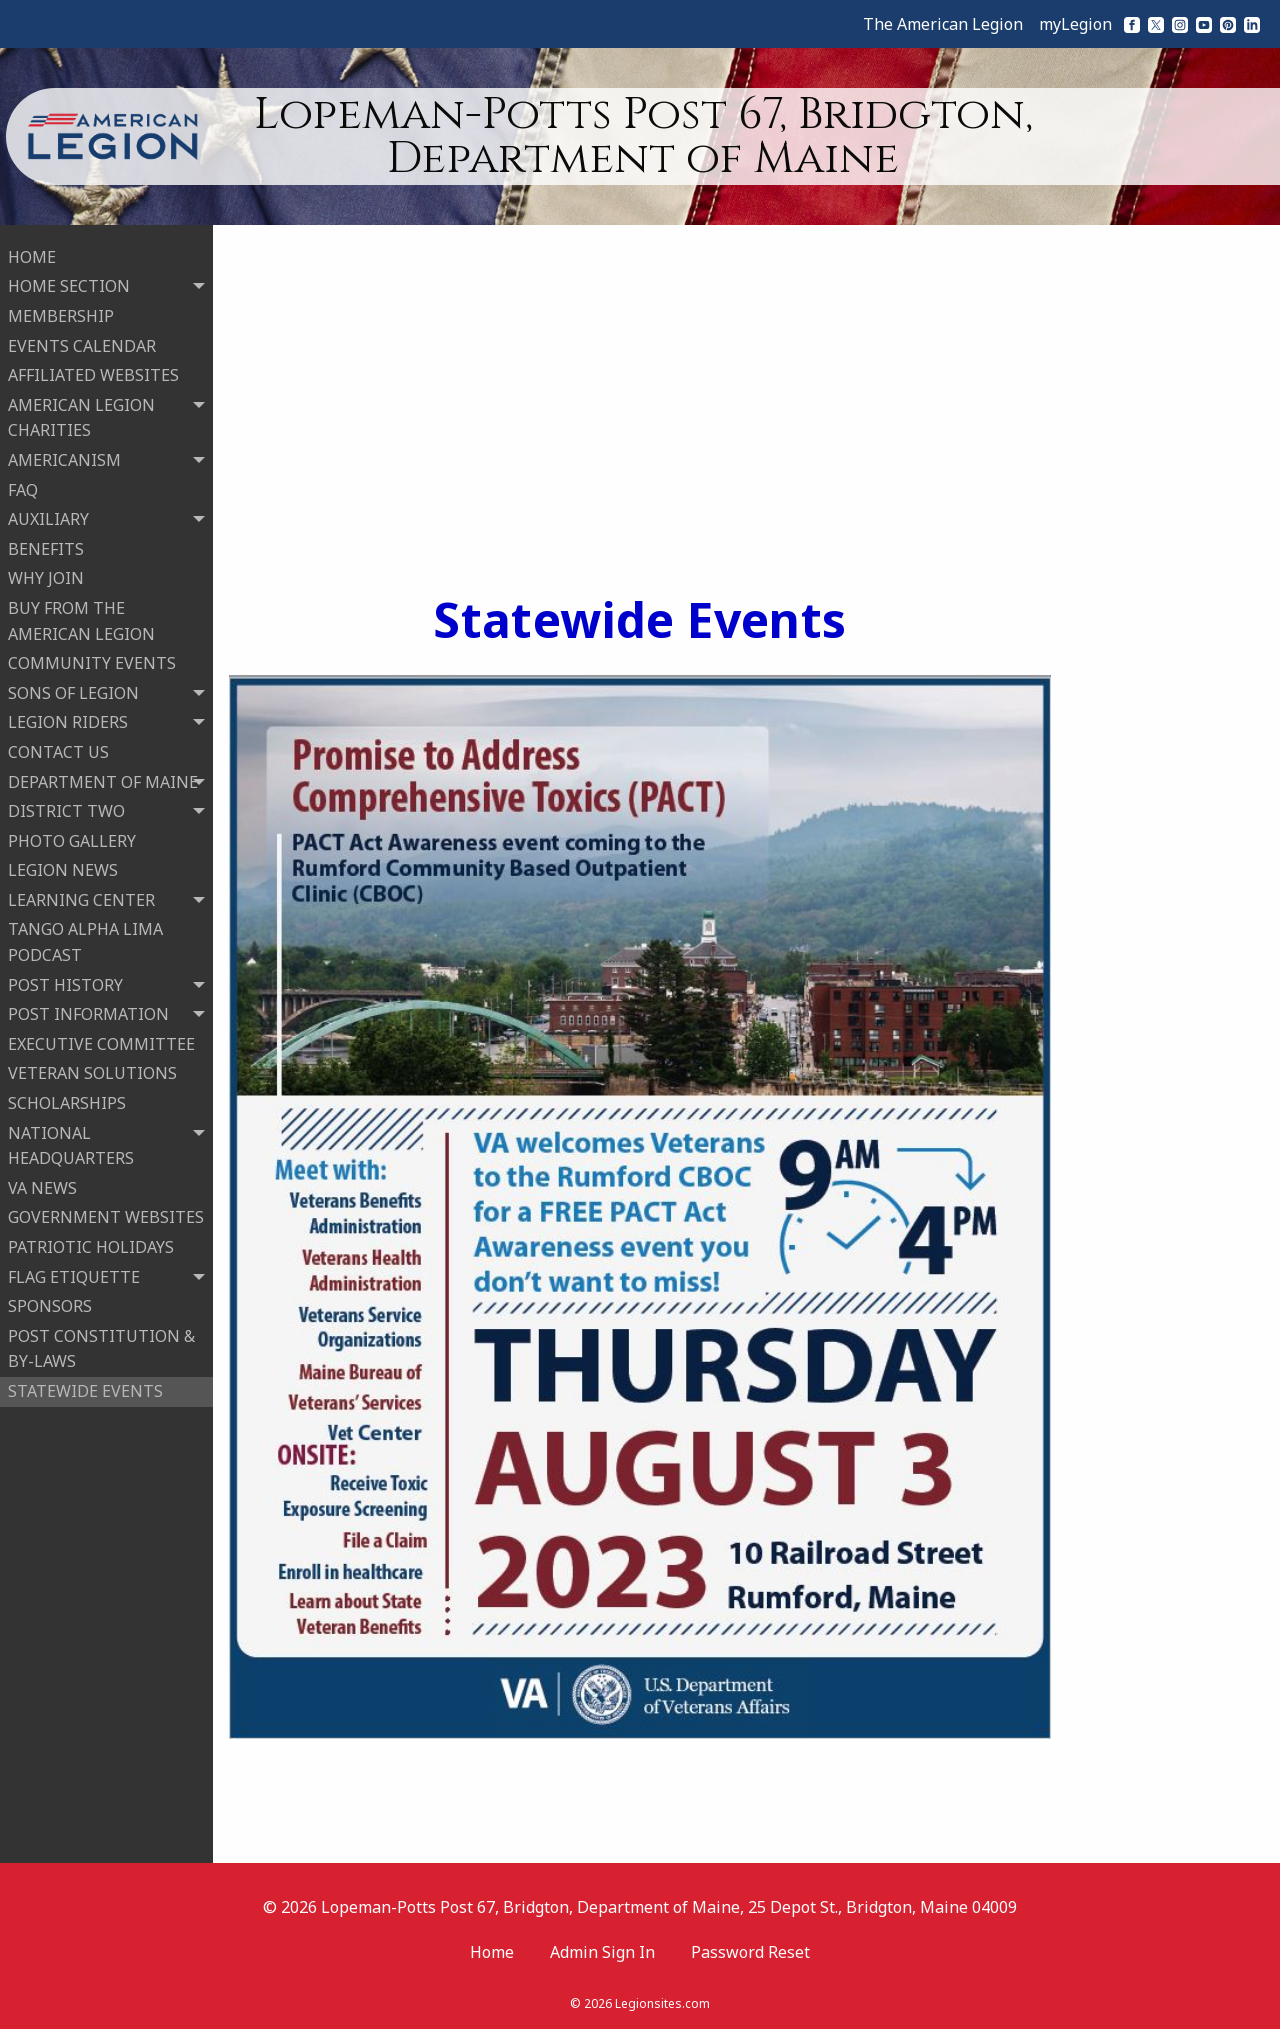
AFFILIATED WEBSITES (93, 374)
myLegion (1075, 24)
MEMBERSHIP (61, 314)
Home (492, 1952)
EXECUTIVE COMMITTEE (101, 1042)
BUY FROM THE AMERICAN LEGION (81, 619)
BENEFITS (46, 547)
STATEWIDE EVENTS (85, 1389)
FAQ (23, 488)
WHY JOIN (46, 577)
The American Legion (943, 24)
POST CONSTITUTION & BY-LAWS (101, 1347)
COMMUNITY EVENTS (92, 661)
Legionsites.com (662, 2003)
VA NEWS (42, 1186)
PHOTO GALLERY (72, 839)
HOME (32, 255)
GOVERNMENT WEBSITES (106, 1216)
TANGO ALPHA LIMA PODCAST (85, 941)
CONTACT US (58, 750)
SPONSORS (50, 1305)
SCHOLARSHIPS (67, 1101)
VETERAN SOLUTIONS (92, 1072)
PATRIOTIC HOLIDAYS (91, 1245)
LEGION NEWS (63, 869)
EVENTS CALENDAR (82, 344)
